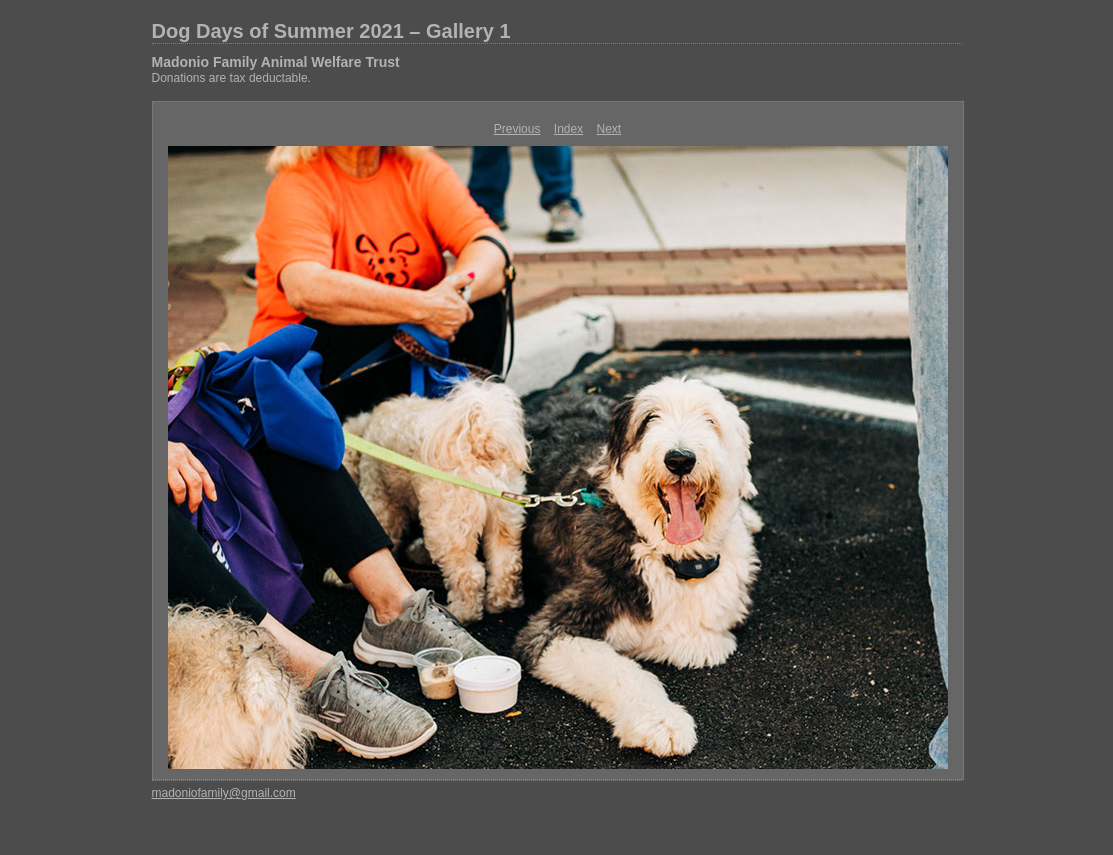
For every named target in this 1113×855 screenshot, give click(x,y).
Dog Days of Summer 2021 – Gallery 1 (331, 31)
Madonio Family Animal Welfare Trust (276, 62)
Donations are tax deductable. (231, 78)
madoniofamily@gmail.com (224, 793)
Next (609, 129)
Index (568, 129)
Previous (517, 129)
